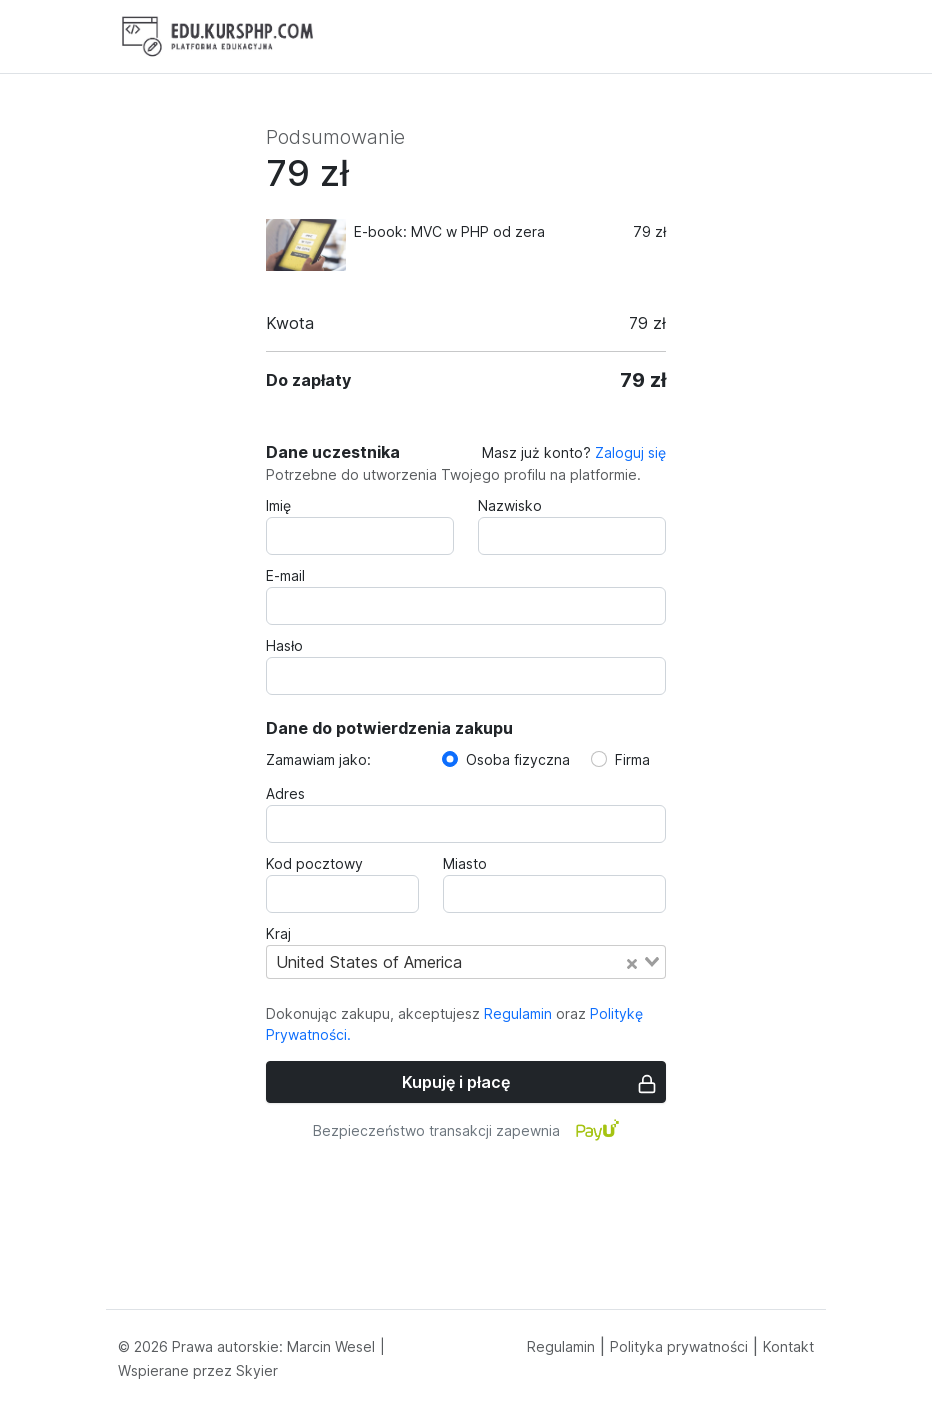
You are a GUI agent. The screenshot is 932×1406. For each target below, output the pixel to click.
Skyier (257, 1370)
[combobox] (466, 962)
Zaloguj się (630, 452)
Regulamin (518, 1013)
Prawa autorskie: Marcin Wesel (273, 1346)
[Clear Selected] (632, 962)
